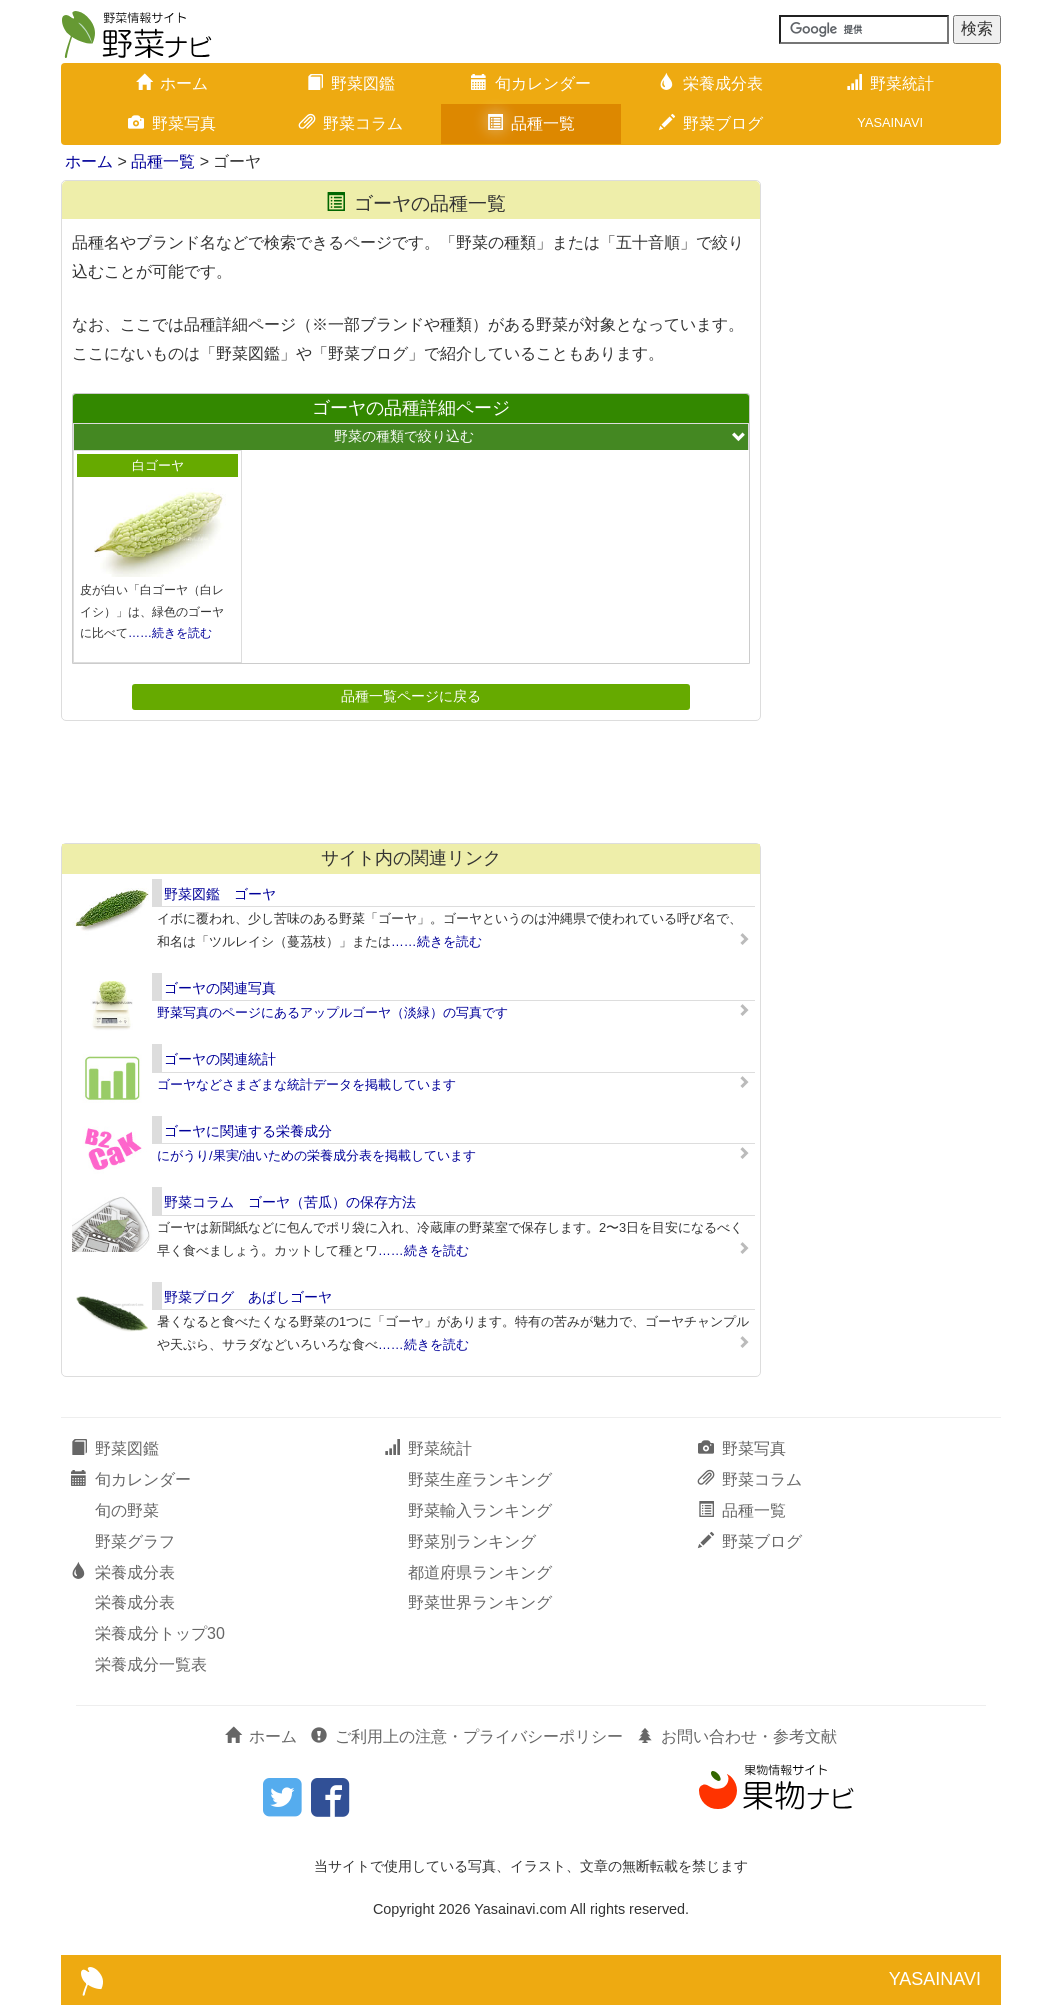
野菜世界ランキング (480, 1602)
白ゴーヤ (158, 465)
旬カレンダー (531, 83)
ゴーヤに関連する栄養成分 (248, 1131)
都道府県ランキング (480, 1572)
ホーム (172, 83)
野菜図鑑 (351, 83)
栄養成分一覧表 (151, 1664)
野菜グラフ (135, 1541)
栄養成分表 (711, 83)
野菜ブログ (711, 123)
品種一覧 (531, 123)
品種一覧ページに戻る (411, 696)
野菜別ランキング (472, 1541)
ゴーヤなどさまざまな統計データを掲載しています (306, 1084)
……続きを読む (170, 633)
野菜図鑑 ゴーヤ (220, 894)
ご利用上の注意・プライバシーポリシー (467, 1736)
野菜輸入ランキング (480, 1510)
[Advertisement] (410, 781)
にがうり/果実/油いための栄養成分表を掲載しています (316, 1155)
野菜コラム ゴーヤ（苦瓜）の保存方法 (290, 1202)
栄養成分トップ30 (160, 1633)
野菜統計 (890, 83)
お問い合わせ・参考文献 (737, 1736)
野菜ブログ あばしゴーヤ (248, 1297)
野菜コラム (351, 123)
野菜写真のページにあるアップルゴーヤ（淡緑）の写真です (332, 1012)
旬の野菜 (127, 1510)
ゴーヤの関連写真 (220, 988)
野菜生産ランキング (480, 1479)
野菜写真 (172, 123)
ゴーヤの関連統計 (220, 1059)
